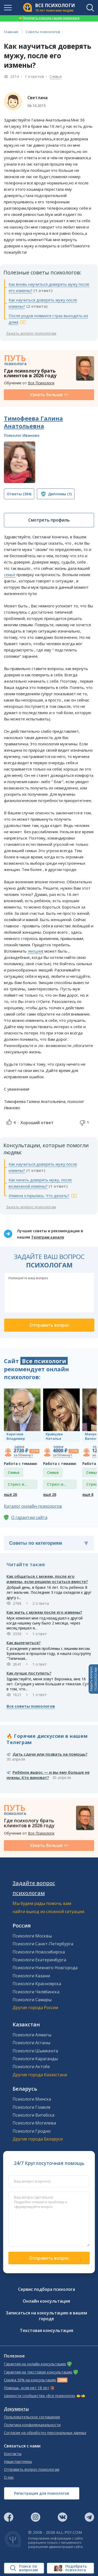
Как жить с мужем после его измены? (44, 1612)
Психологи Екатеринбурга (39, 1960)
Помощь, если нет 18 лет (26, 2388)
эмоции (35, 951)
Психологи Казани (31, 1976)
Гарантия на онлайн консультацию (35, 2364)
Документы (16, 2409)
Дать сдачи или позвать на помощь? (50, 1754)
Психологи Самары (32, 2000)
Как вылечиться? (24, 1642)
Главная (11, 31)
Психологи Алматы (32, 2035)
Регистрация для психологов (41, 2493)
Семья (55, 76)
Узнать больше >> (49, 394)
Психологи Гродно (32, 2131)
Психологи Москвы (32, 1936)
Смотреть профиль (49, 520)
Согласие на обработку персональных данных (45, 2432)
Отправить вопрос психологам (31, 2469)
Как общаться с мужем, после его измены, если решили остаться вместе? (47, 1579)
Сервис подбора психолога (46, 2289)
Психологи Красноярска (37, 1984)
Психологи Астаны (31, 2043)
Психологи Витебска (33, 2115)
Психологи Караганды (35, 2059)
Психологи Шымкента (35, 2051)
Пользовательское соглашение (32, 2417)
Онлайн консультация (46, 2301)
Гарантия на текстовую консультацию (38, 2372)
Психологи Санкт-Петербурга (43, 1944)
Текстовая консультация (46, 2330)
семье (9, 574)
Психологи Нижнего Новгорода (45, 1967)
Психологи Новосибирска (39, 1952)
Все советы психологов (31, 1706)
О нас (9, 2477)
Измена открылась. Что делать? (39, 1195)
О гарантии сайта (29, 1517)
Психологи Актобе (31, 2066)
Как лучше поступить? (29, 1673)
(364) (19, 493)
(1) (60, 493)
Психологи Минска (32, 2099)
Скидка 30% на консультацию (30, 2380)
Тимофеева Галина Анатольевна (33, 422)
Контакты (12, 2453)
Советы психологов (43, 31)
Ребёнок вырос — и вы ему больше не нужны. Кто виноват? (48, 1775)
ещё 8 (87, 1494)
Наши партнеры (18, 2461)
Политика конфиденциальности (32, 2425)
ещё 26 (10, 1494)
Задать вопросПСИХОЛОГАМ (93, 1679)
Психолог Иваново (21, 435)
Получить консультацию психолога (49, 18)
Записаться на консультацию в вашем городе (46, 2316)
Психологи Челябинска (36, 1992)
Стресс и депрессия (17, 1485)
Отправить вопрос (49, 2258)
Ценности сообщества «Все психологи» (39, 2395)
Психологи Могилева (34, 2123)
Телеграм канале (47, 1237)
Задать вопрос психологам (31, 333)
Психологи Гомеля (31, 2107)
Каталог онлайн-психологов (33, 1506)
